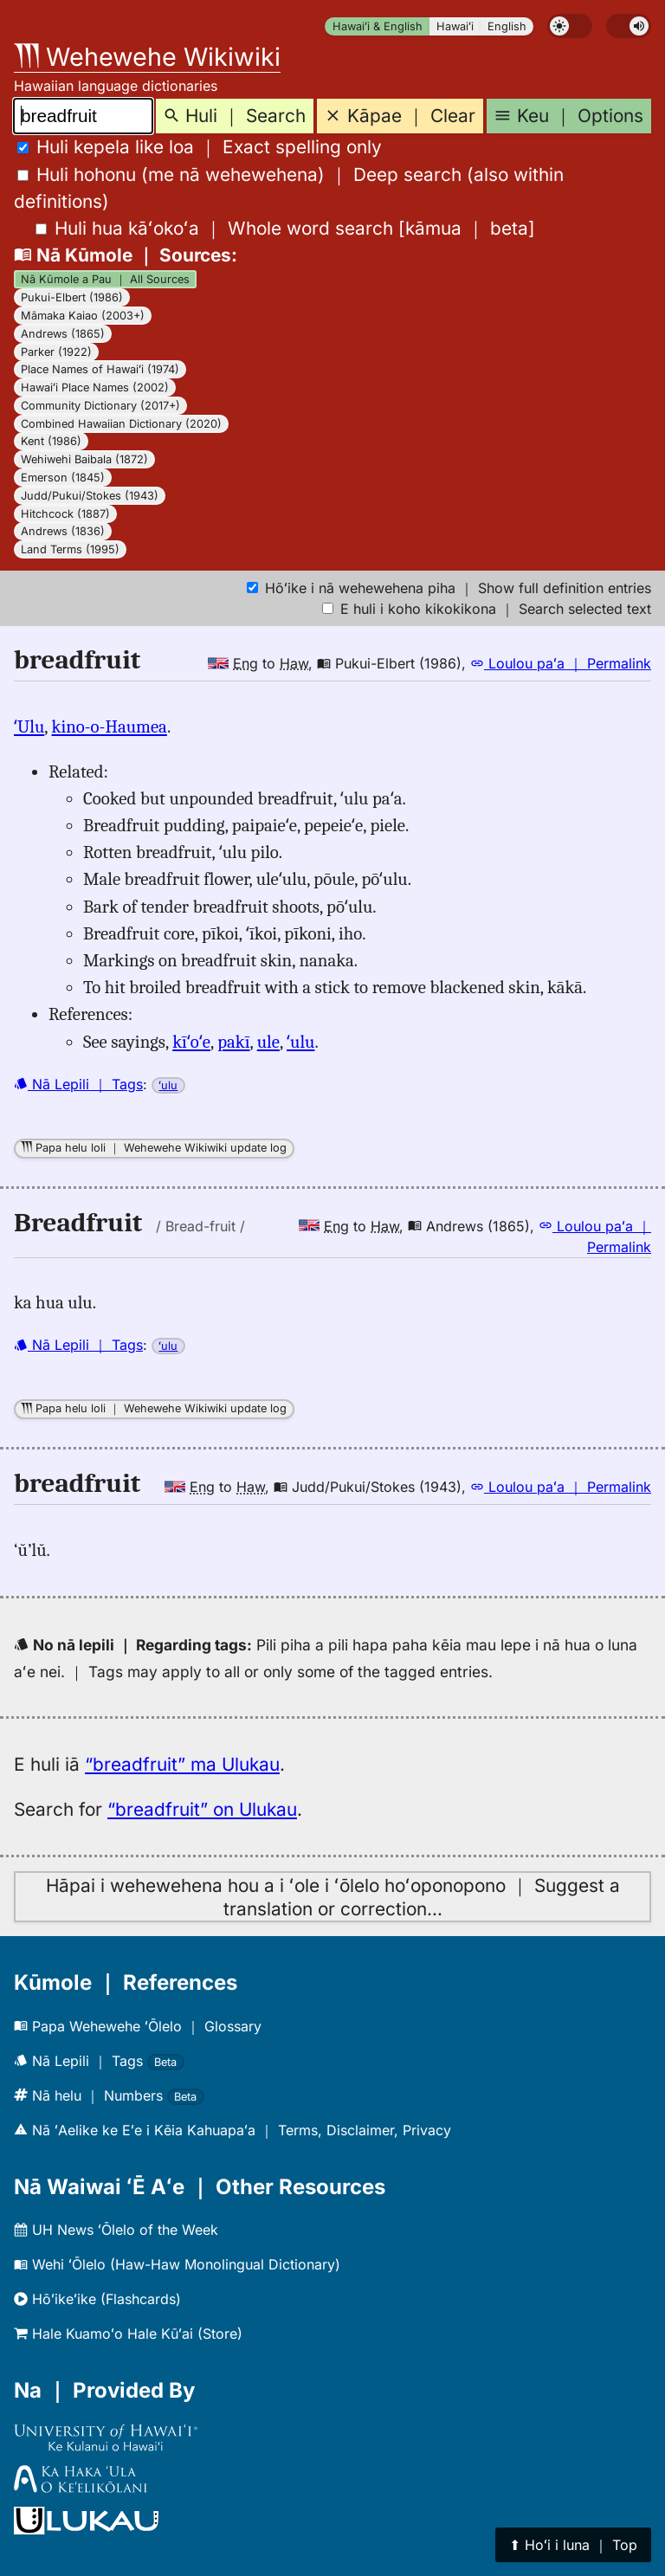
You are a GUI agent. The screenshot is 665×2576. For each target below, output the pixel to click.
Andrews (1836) (63, 531)
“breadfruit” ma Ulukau (182, 1764)
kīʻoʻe (191, 1041)
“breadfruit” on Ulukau (202, 1809)
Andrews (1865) (63, 333)
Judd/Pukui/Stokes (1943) (90, 495)
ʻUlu (29, 726)
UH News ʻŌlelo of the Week (116, 2229)
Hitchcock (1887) (65, 514)
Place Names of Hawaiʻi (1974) (100, 369)
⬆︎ (573, 2544)
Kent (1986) (51, 441)
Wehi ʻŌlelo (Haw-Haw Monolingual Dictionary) (177, 2264)
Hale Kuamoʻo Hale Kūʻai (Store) (128, 2333)
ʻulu (300, 1041)
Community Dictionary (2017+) (100, 405)
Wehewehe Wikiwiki (147, 57)
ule (268, 1041)
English (506, 26)
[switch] (569, 26)
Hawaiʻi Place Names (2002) (95, 387)
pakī (233, 1041)
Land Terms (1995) (70, 549)
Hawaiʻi (455, 26)
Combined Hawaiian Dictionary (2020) (121, 423)
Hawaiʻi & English (377, 26)
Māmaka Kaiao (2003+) (83, 315)
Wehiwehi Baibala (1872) (84, 459)
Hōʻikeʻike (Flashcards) (97, 2299)
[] (285, 228)
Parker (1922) (56, 352)
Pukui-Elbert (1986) (72, 297)
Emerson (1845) (63, 477)
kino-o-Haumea (109, 726)
